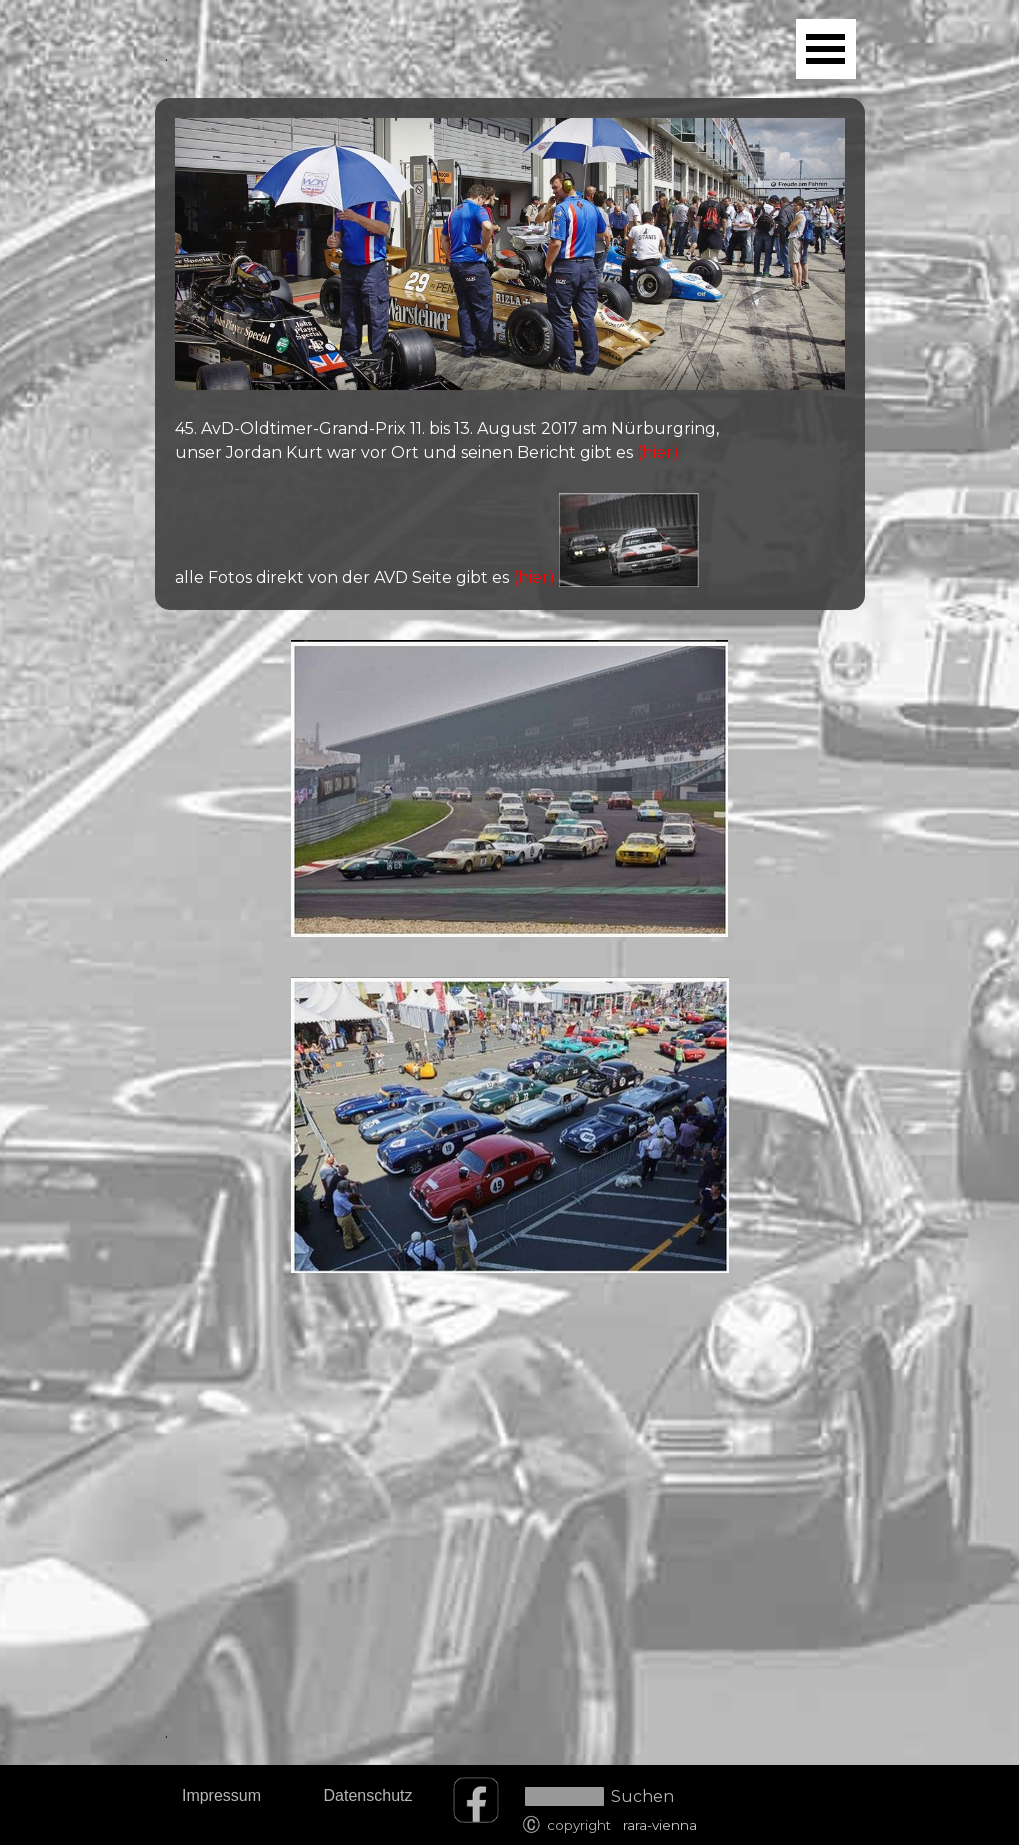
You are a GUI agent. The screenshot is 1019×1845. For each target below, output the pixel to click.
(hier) (656, 452)
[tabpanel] (510, 354)
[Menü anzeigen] (826, 49)
